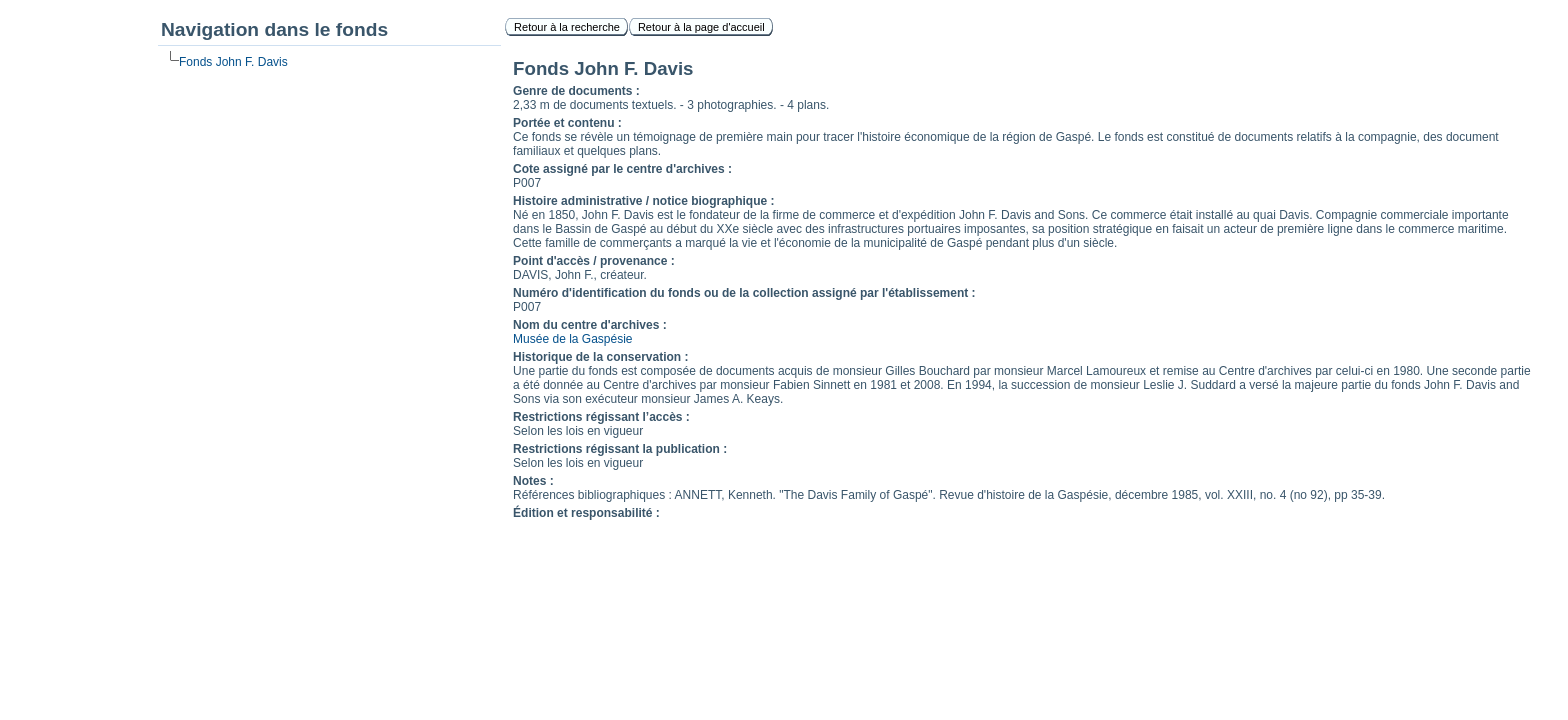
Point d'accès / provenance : (594, 261)
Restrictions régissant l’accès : (601, 417)
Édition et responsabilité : (586, 513)
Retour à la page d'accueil (701, 27)
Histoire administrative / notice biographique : (643, 201)
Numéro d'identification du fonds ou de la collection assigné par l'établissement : (744, 293)
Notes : (533, 481)
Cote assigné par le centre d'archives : (622, 169)
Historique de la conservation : (600, 357)
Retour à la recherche (567, 27)
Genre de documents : (576, 91)
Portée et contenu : (567, 123)
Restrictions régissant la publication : (620, 449)
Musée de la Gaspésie (572, 339)
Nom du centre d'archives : (590, 325)
